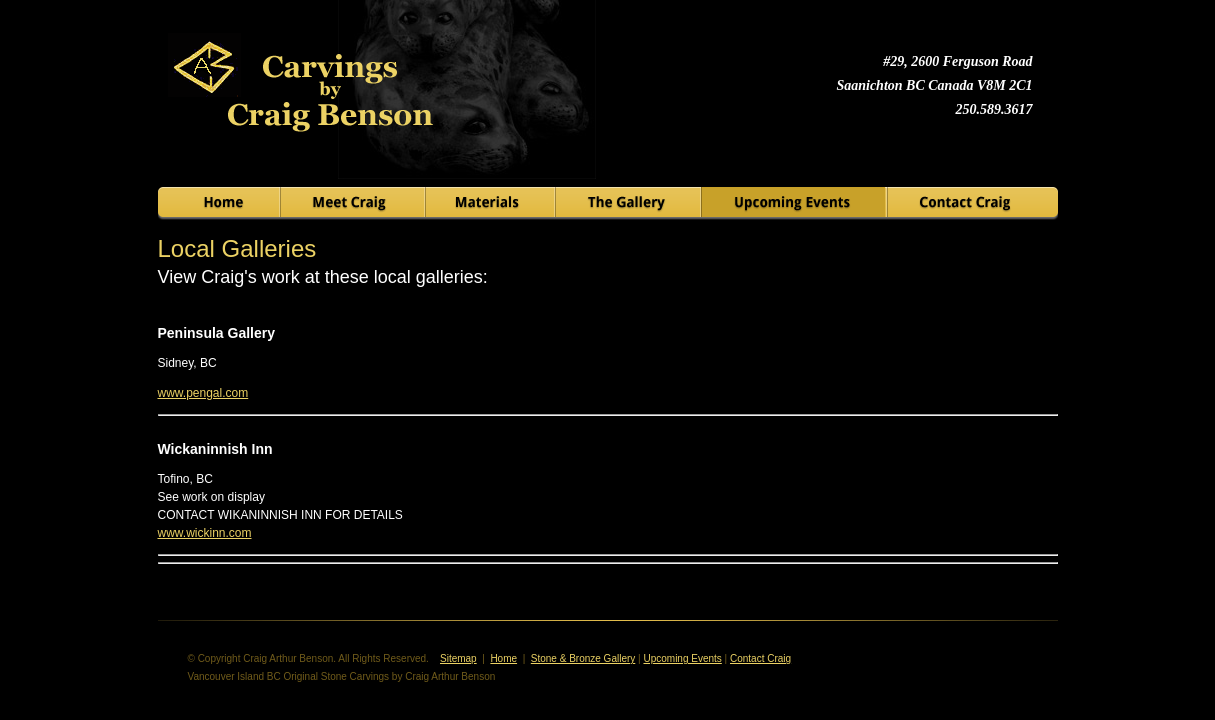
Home (503, 658)
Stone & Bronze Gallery (583, 658)
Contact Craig (760, 658)
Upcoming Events (682, 658)
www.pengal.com (203, 393)
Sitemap (458, 658)
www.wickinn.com (205, 533)
